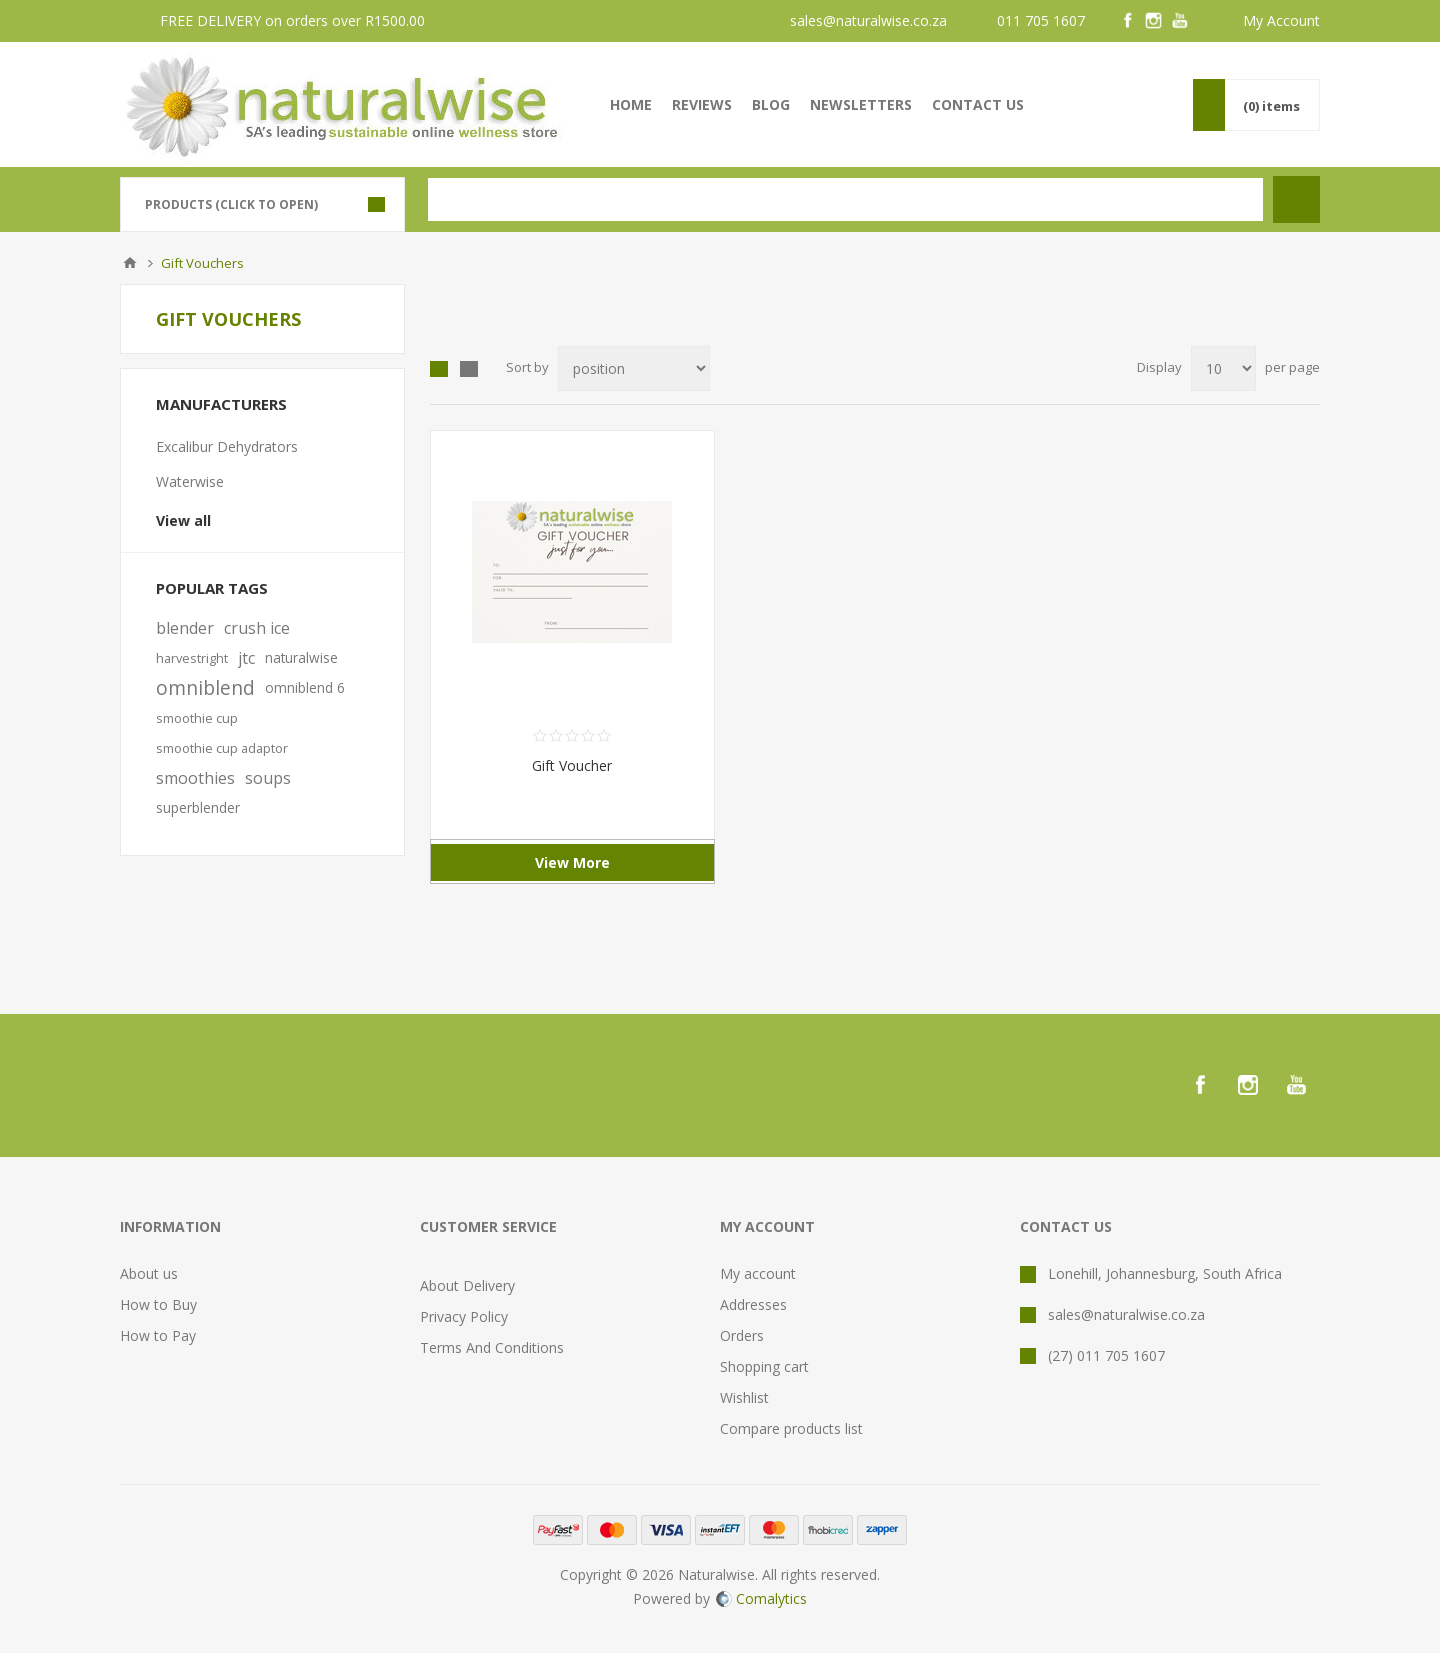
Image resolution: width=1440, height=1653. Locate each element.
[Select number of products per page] (1223, 368)
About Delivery (467, 1285)
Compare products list (791, 1428)
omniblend (205, 687)
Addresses (753, 1304)
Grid (439, 369)
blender (185, 628)
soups (268, 778)
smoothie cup (197, 718)
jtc (246, 658)
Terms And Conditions (492, 1347)
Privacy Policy (464, 1316)
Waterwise (190, 481)
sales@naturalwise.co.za (868, 20)
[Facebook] (1128, 21)
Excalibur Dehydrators (227, 446)
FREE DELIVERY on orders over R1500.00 (292, 20)
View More (572, 862)
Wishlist (744, 1397)
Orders (742, 1335)
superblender (198, 807)
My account (758, 1273)
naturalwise (301, 657)
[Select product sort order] (634, 368)
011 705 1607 (1041, 20)
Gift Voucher (572, 765)
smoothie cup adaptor (222, 748)
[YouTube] (1180, 21)
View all (183, 520)
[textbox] (845, 199)
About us (149, 1273)
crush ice (257, 628)
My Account (1281, 20)
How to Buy (158, 1304)
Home (130, 263)
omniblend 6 (305, 687)
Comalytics (761, 1598)
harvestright (192, 658)
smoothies (195, 778)
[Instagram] (1154, 21)
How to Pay (158, 1335)
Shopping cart (764, 1366)
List (469, 369)
